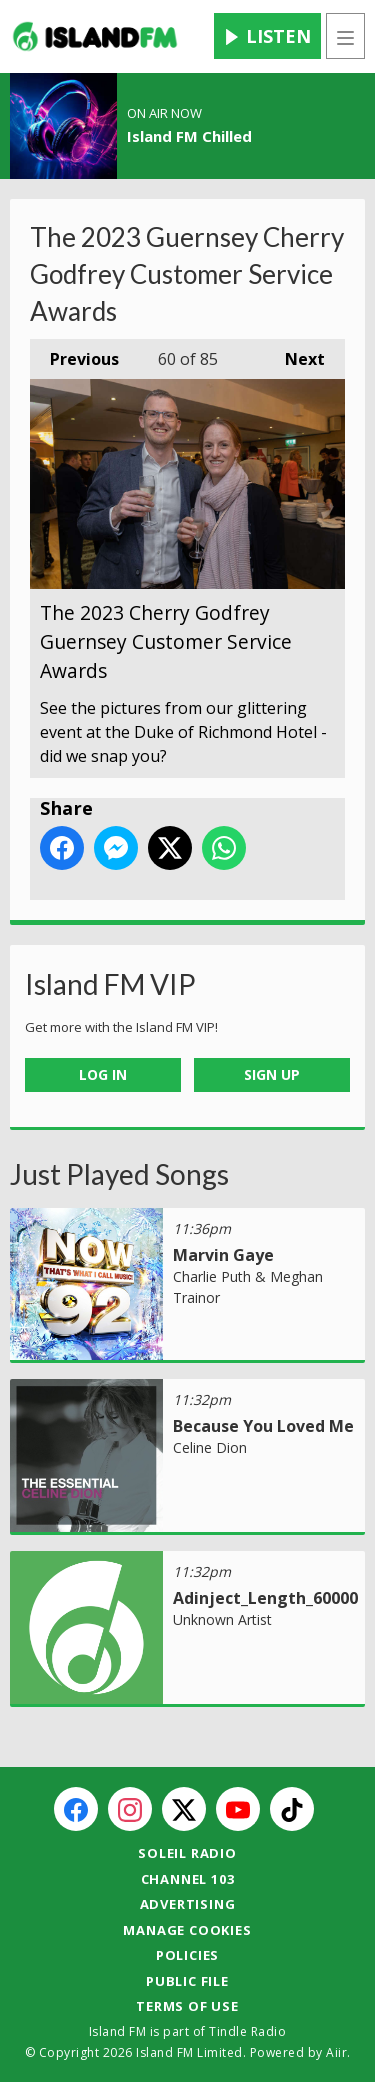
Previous (74, 354)
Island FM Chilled (189, 136)
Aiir (336, 2052)
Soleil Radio (187, 1853)
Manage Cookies (187, 1930)
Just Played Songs (119, 1174)
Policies (187, 1955)
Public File (187, 1981)
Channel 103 (188, 1879)
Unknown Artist (222, 1619)
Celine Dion (210, 1447)
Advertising (188, 1904)
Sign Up (272, 1074)
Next (295, 354)
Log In (103, 1074)
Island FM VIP (110, 984)
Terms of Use (187, 2006)
